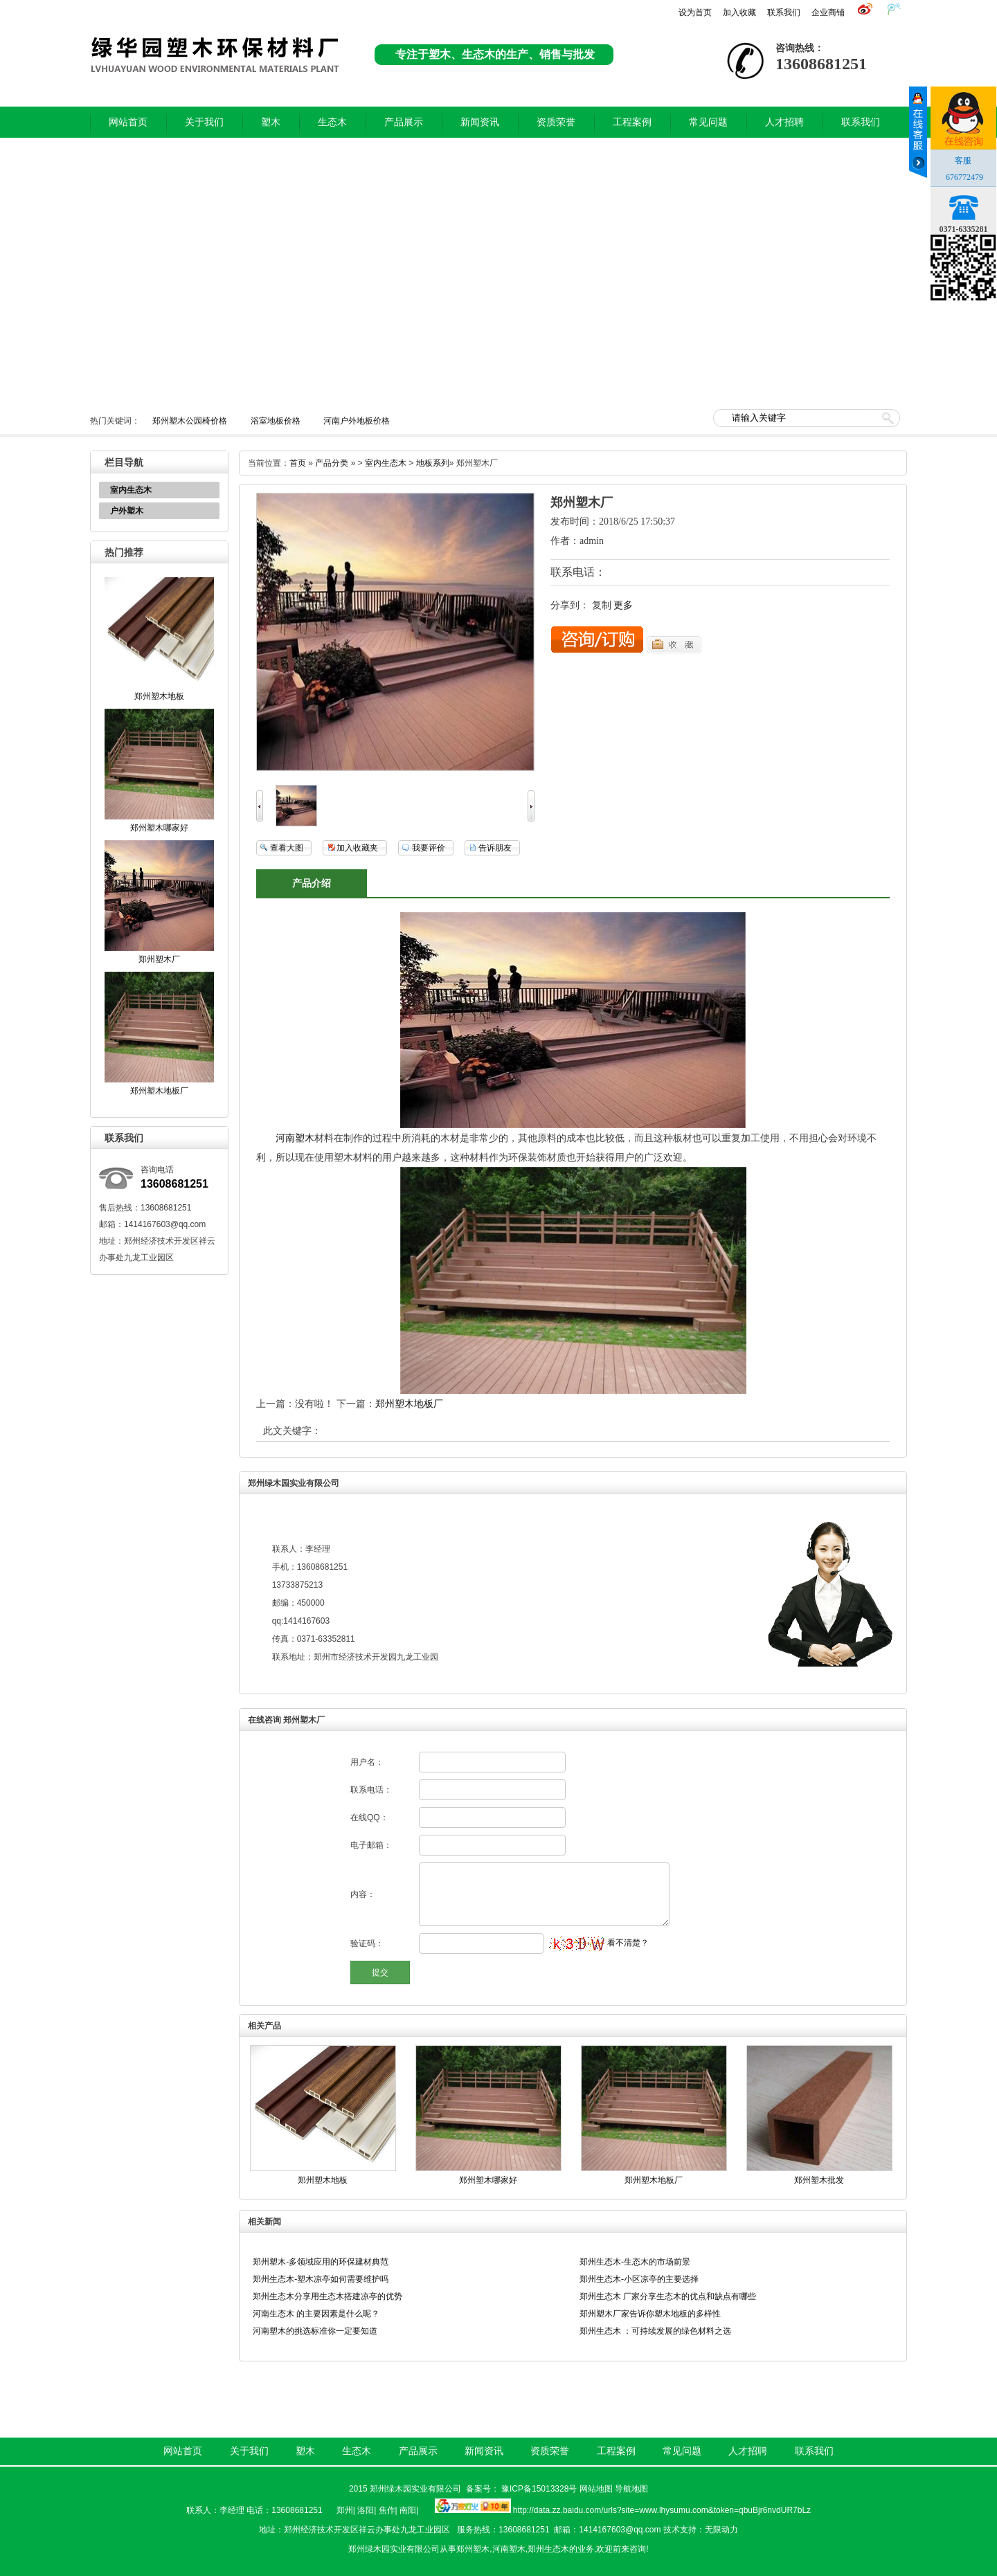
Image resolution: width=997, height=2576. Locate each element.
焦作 (387, 2510)
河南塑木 (295, 1137)
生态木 (332, 122)
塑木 (270, 122)
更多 (623, 605)
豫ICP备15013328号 (539, 2489)
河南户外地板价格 (356, 421)
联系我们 (783, 12)
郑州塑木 (472, 2549)
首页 (297, 463)
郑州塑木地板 (159, 696)
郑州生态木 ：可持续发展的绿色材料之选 (655, 2331)
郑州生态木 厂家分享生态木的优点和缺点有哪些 (668, 2296)
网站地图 (596, 2489)
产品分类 (331, 463)
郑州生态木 (548, 2549)
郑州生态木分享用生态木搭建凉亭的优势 (327, 2296)
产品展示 (403, 122)
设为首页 (695, 12)
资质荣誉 (556, 122)
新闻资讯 (479, 122)
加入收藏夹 (357, 848)
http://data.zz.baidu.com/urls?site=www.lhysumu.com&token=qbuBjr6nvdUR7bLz (662, 2510)
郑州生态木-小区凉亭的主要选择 (639, 2279)
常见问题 (708, 122)
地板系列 (432, 463)
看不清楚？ (598, 1943)
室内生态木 (131, 490)
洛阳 (365, 2510)
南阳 (407, 2510)
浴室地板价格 (275, 421)
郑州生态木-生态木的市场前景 (635, 2262)
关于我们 (204, 122)
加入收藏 (739, 12)
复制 (601, 605)
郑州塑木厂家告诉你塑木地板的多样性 (650, 2314)
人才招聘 (784, 122)
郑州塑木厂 (159, 959)
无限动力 (721, 2529)
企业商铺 (828, 12)
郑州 (344, 2510)
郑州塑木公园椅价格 (189, 421)
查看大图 (286, 848)
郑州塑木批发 (819, 2180)
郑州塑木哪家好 (159, 828)
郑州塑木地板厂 (159, 1091)
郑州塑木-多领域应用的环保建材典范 (320, 2262)
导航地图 (631, 2489)
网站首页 (128, 122)
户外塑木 (126, 511)
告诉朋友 (495, 848)
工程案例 (632, 122)
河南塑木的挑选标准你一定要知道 (315, 2331)
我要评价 (428, 848)
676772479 (964, 177)
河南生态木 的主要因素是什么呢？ (316, 2314)
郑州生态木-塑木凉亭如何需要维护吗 (320, 2279)
